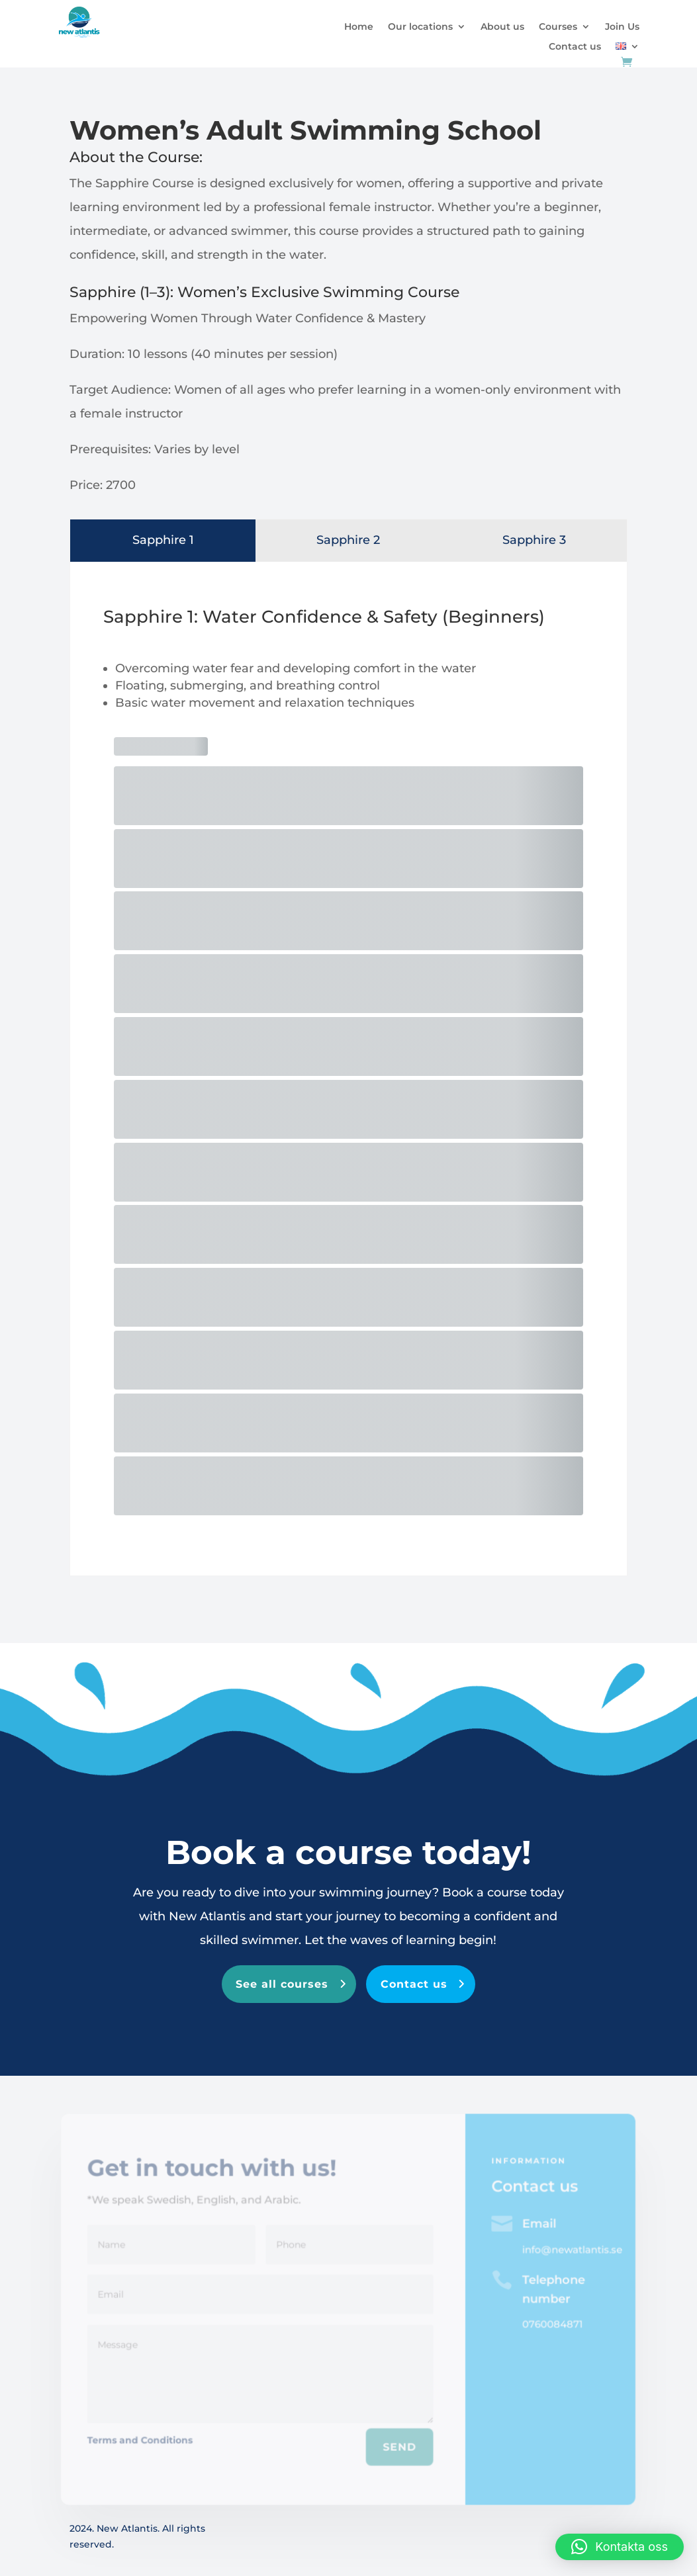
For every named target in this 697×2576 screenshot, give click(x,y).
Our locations (420, 27)
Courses (558, 27)
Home (358, 27)
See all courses (282, 1984)
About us (502, 27)
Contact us (575, 47)
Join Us (622, 27)
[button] (619, 2547)
